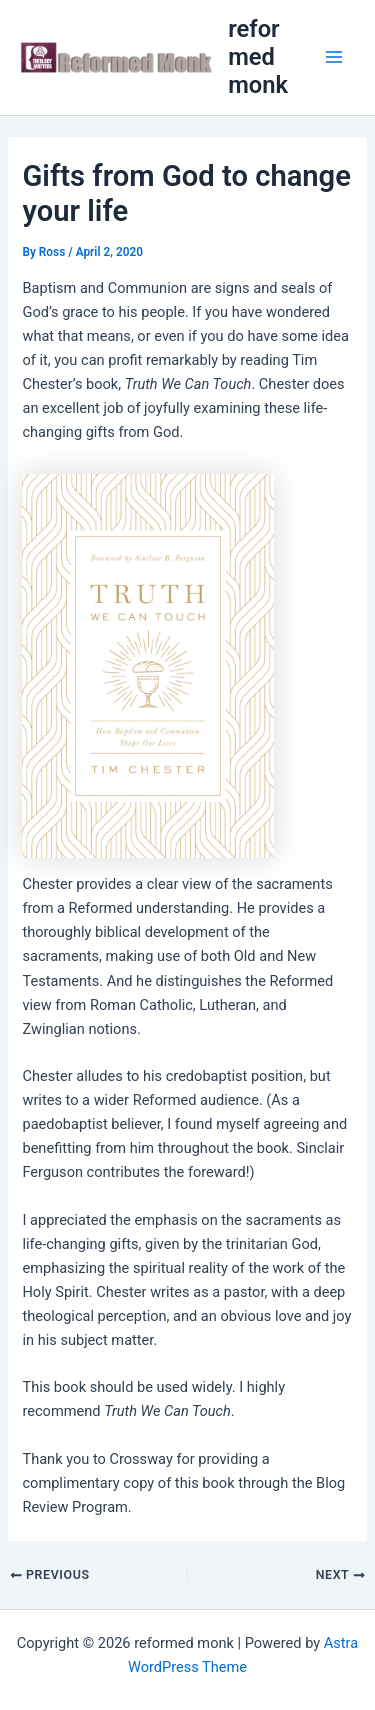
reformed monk (258, 57)
